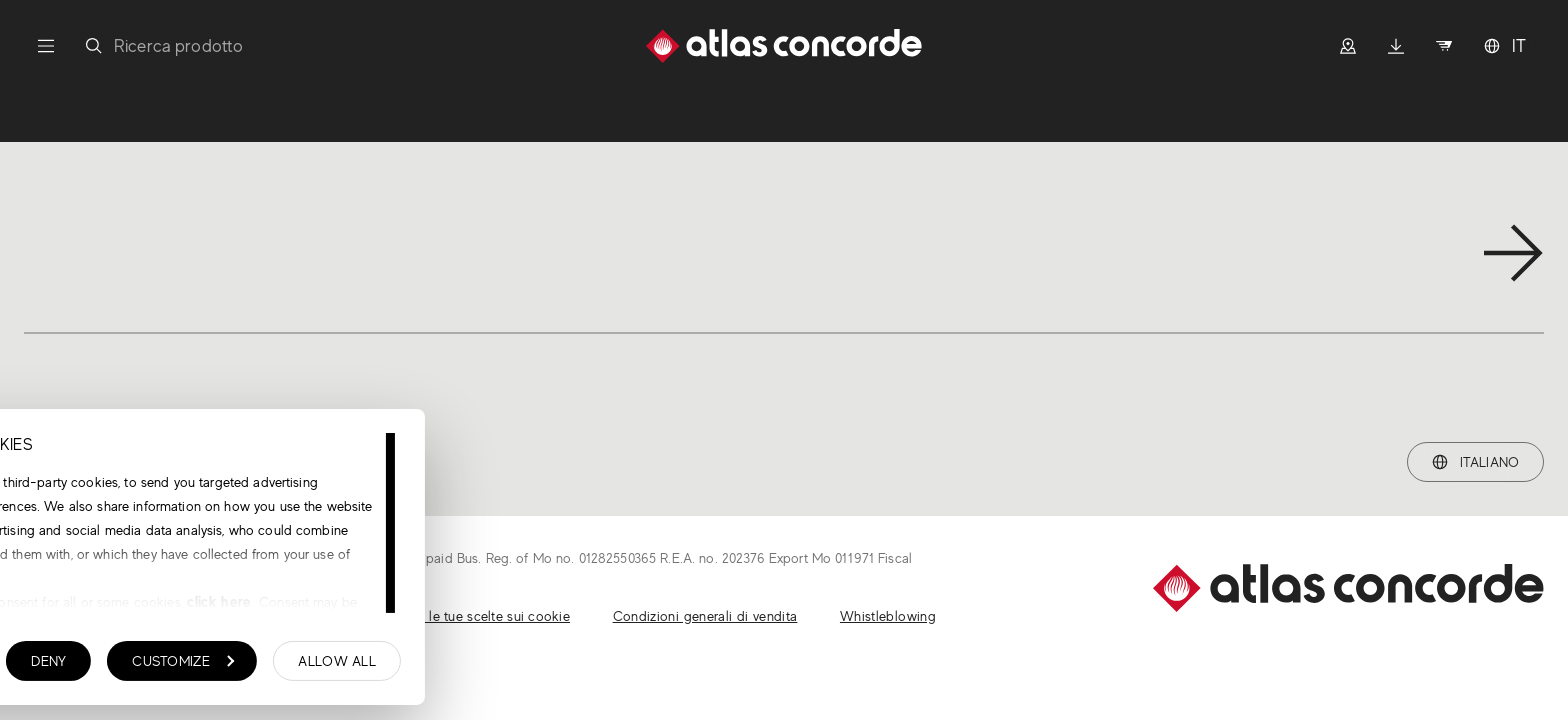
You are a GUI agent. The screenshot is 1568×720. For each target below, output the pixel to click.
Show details (115, 667)
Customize (488, 666)
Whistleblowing (888, 616)
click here (522, 606)
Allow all (642, 666)
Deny (353, 666)
